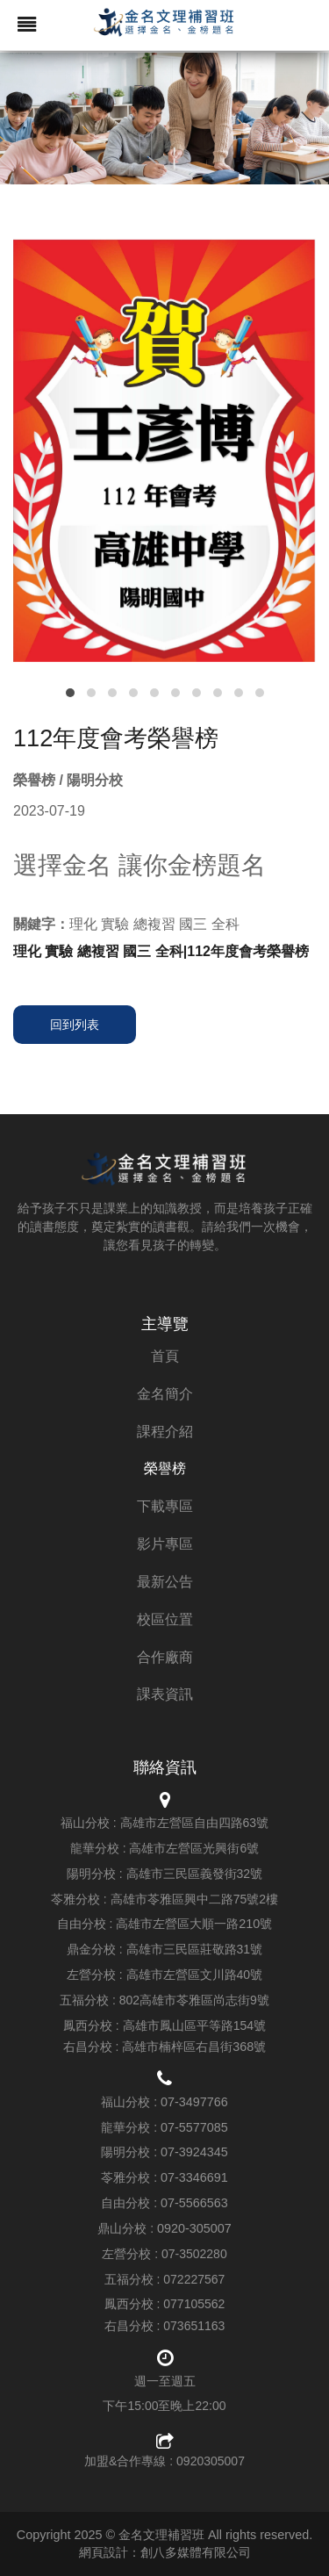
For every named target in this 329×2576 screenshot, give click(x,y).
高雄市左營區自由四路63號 (194, 1823)
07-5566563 (194, 2203)
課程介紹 (165, 1431)
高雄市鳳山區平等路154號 (194, 2025)
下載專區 (165, 1506)
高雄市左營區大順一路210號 (194, 1924)
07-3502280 (194, 2254)
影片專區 (165, 1543)
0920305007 (210, 2461)
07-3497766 (194, 2102)
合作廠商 (165, 1657)
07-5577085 (194, 2127)
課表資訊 (165, 1694)
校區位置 (165, 1619)
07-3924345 (194, 2152)
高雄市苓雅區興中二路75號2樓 (194, 1899)
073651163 (194, 2326)
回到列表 (74, 1025)
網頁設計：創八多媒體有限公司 (165, 2552)
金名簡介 (165, 1393)
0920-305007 (194, 2228)
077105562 (194, 2304)
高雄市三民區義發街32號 (194, 1874)
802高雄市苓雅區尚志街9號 (194, 2000)
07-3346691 (194, 2177)
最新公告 (165, 1581)
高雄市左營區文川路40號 (194, 1975)
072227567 (194, 2279)
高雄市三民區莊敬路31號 (194, 1949)
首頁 (165, 1356)
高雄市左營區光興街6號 (194, 1848)
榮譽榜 (165, 1468)
